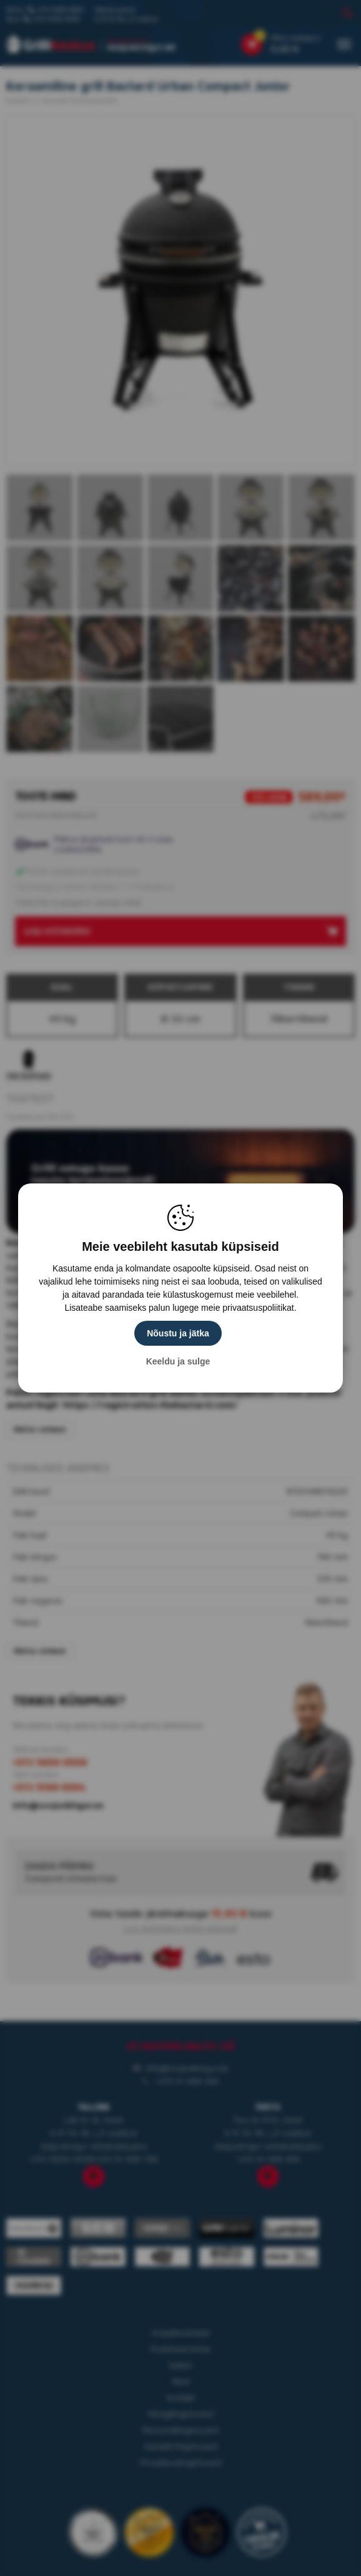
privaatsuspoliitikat (258, 1308)
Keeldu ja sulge (178, 1361)
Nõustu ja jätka (178, 1333)
